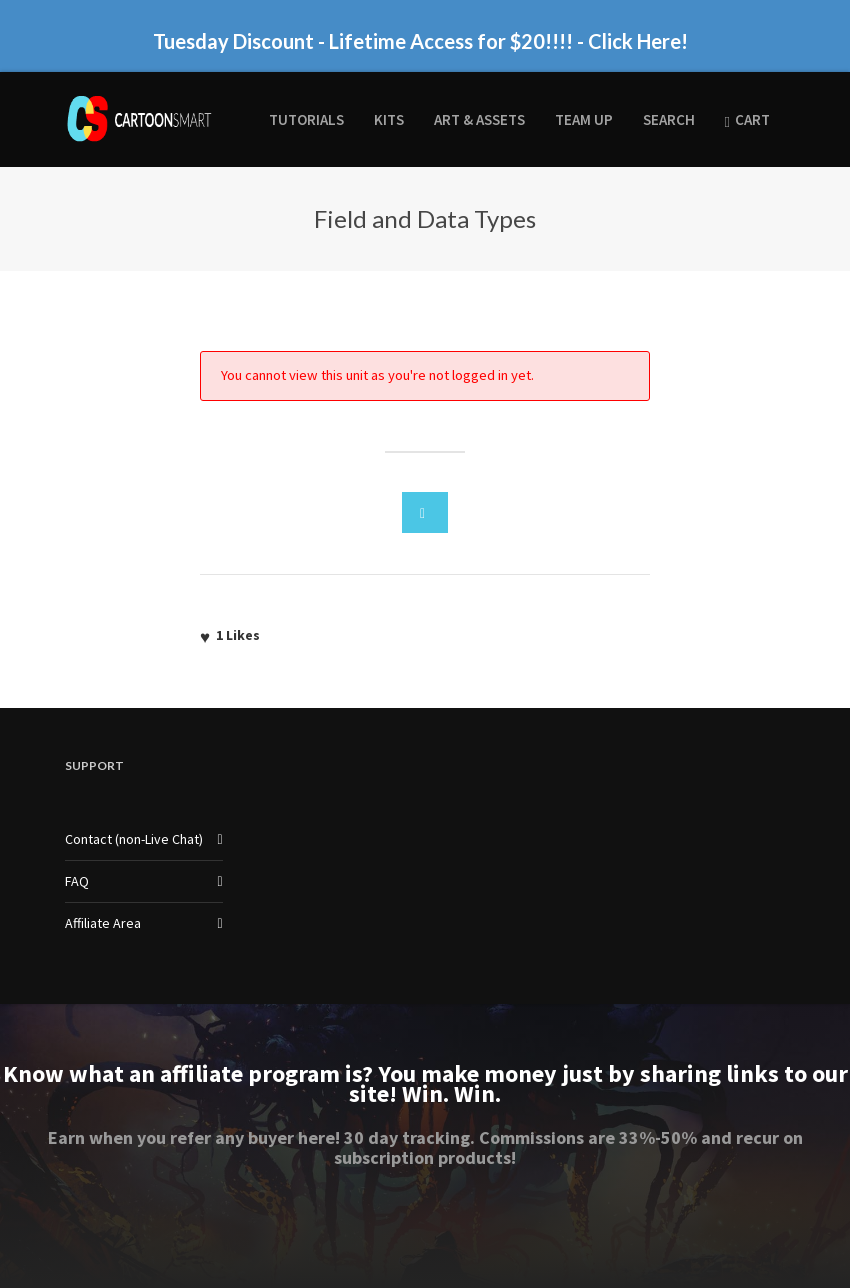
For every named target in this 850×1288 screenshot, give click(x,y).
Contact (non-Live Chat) (134, 839)
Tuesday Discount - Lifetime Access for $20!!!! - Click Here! (420, 41)
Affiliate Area (103, 923)
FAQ (77, 881)
